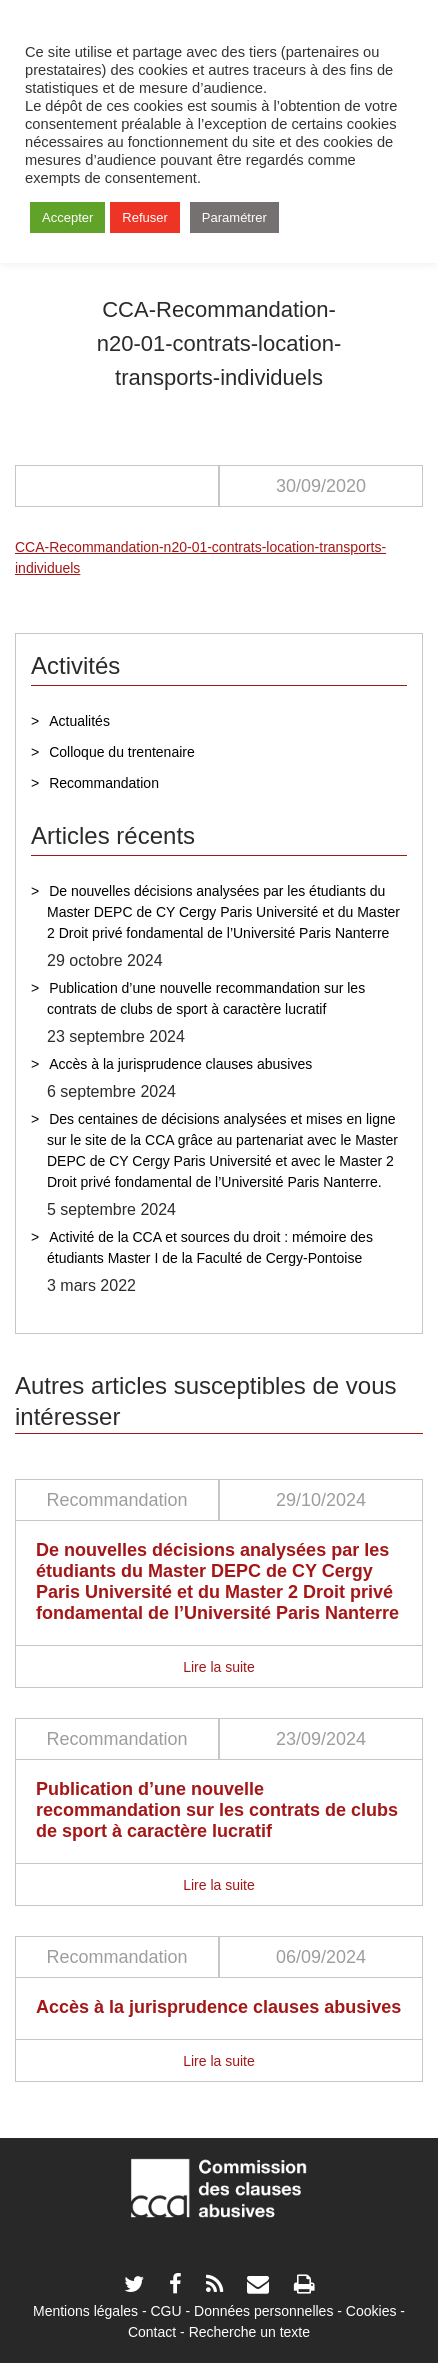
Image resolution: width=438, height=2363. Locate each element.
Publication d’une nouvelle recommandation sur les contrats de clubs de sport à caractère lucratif (206, 998)
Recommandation (104, 783)
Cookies (371, 2311)
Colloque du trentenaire (122, 752)
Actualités (79, 721)
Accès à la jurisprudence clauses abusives (180, 1064)
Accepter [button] (67, 217)
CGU (166, 2311)
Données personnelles (263, 2311)
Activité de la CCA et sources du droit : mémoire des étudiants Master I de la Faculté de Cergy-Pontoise (210, 1247)
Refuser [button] (145, 217)
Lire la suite (219, 1667)
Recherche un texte (249, 2332)
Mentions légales (85, 2311)
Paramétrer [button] (234, 217)
